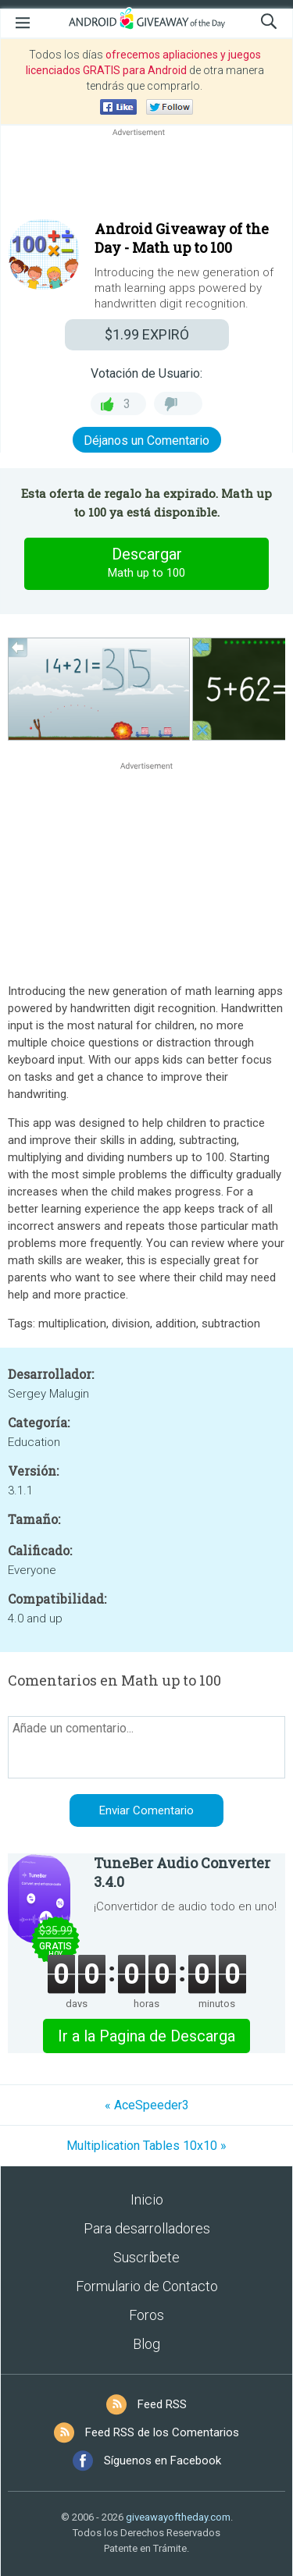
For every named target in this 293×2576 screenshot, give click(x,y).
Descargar (147, 563)
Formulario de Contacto (147, 2286)
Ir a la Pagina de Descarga (146, 2036)
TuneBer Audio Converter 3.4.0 (182, 1872)
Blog (146, 2344)
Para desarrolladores (147, 2228)
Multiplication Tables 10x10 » (146, 2145)
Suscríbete (146, 2257)
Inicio (146, 2199)
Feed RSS (162, 2404)
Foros (146, 2315)
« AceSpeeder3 (147, 2105)
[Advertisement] (146, 177)
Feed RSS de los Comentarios (162, 2432)
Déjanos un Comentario (146, 440)
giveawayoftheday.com (178, 2517)
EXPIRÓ (147, 334)
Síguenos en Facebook (162, 2460)
